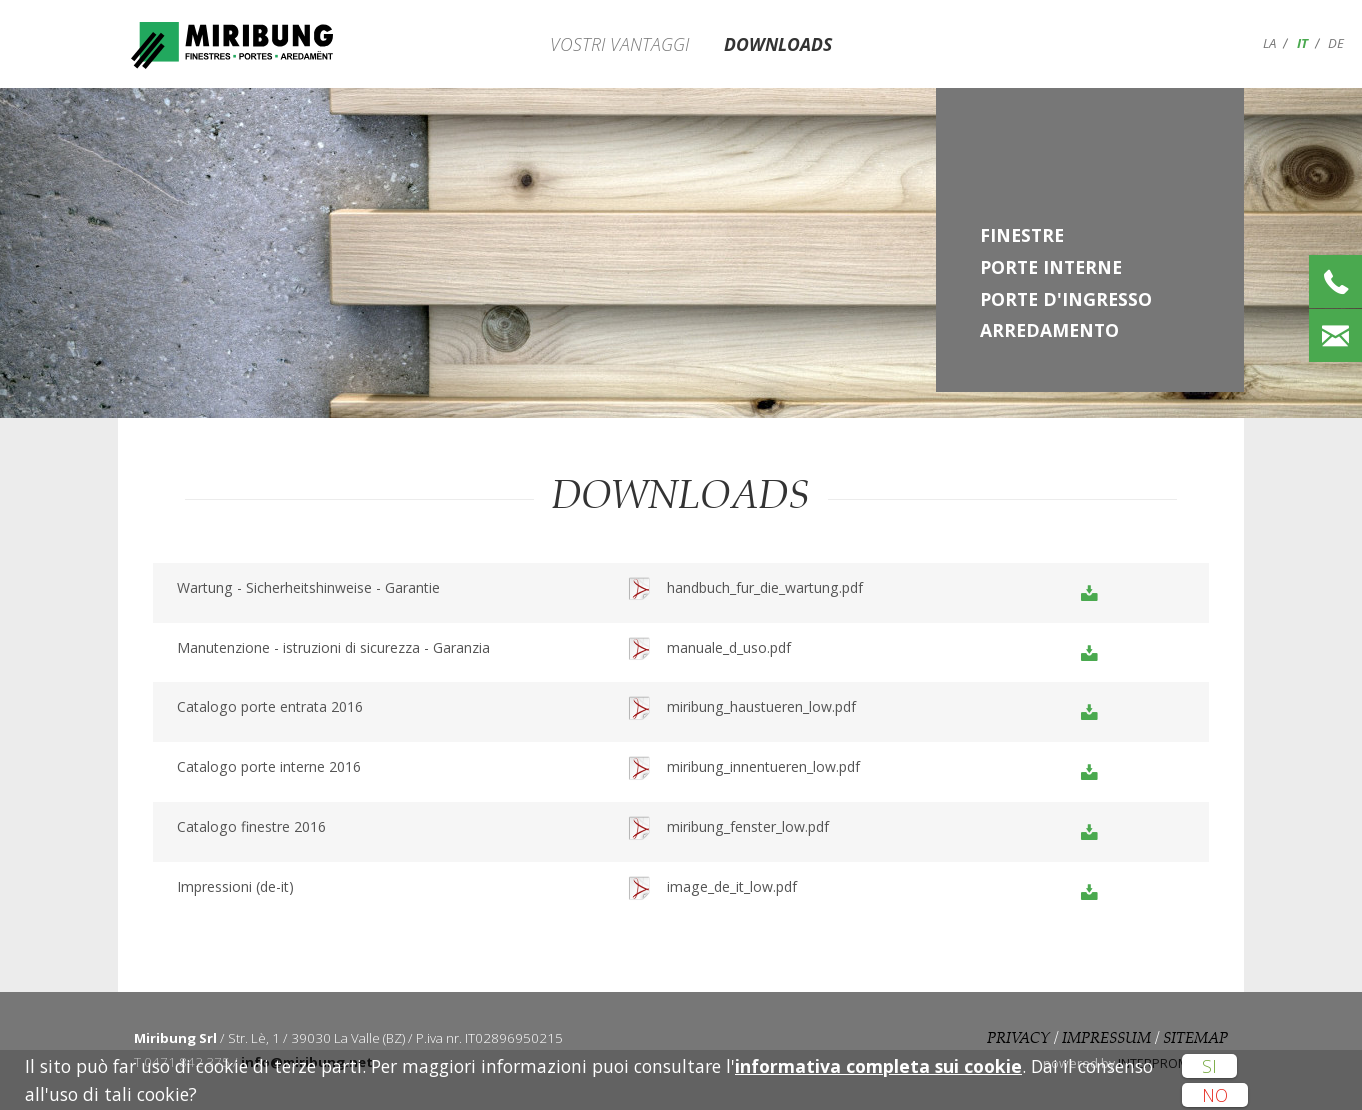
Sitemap (1195, 1039)
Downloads (778, 44)
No (1215, 1095)
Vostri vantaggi (619, 44)
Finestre (1022, 235)
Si (1209, 1066)
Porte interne (1051, 267)
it (1302, 43)
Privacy (1018, 1039)
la (1269, 43)
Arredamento (1049, 330)
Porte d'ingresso (1066, 299)
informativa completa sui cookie (878, 1066)
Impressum (1106, 1039)
